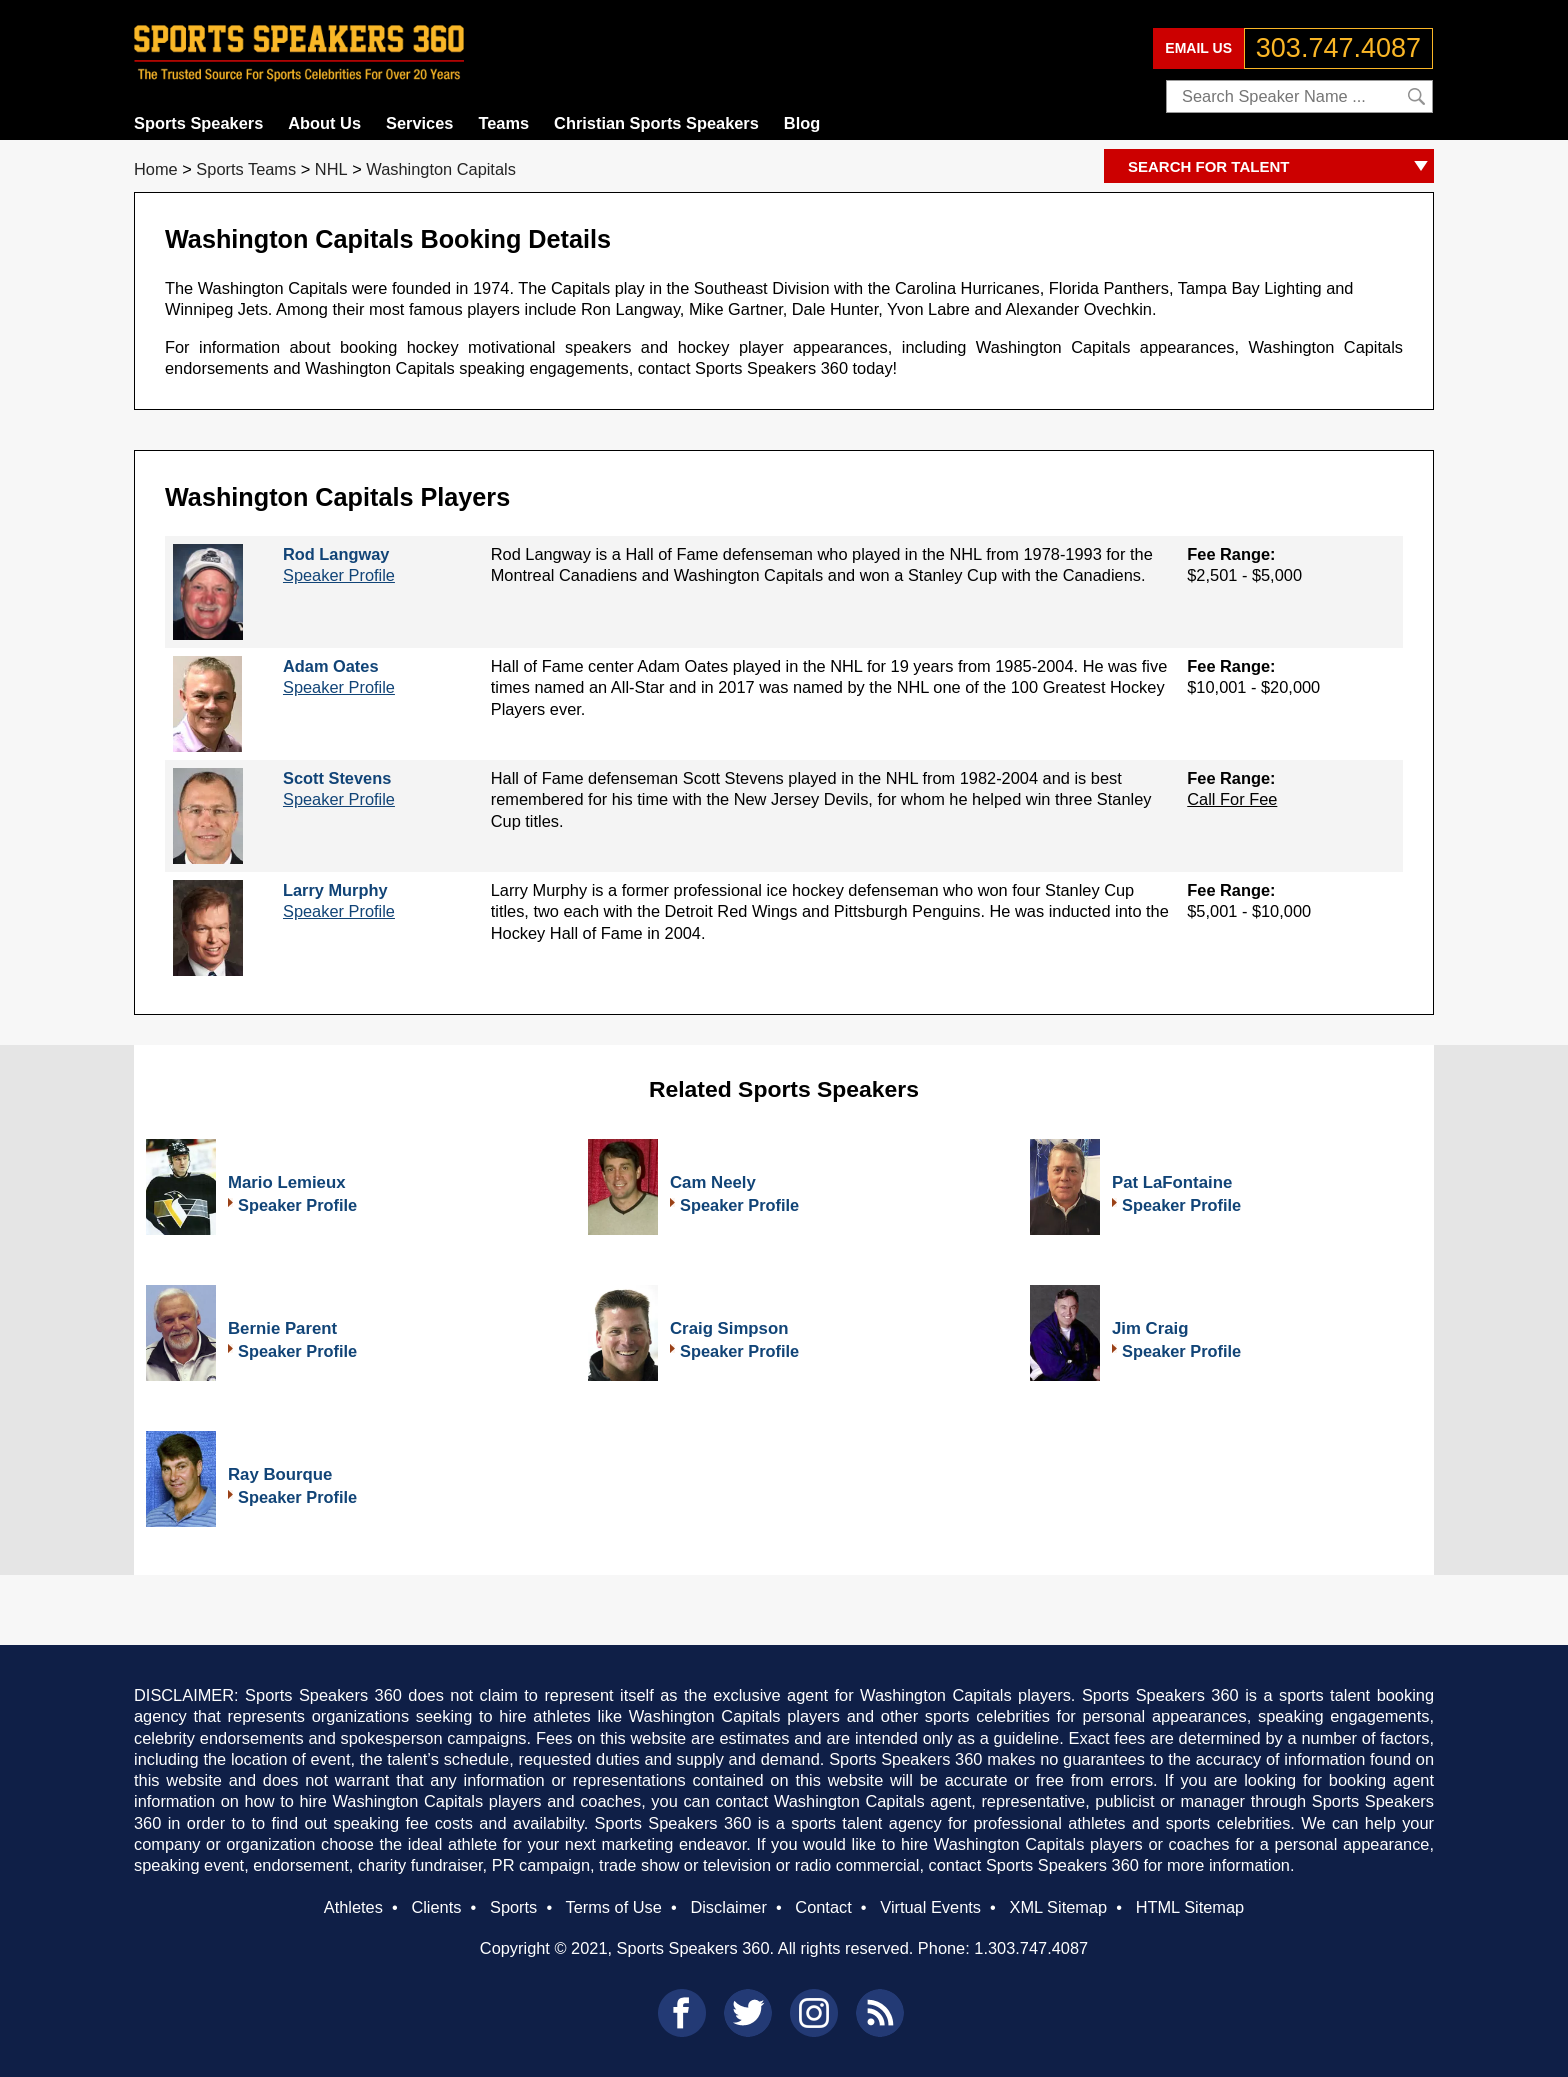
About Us (324, 123)
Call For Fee (1232, 799)
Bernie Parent (282, 1328)
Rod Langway (336, 554)
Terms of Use (613, 1907)
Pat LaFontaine (1172, 1182)
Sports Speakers (198, 123)
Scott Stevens (337, 778)
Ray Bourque (280, 1474)
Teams (503, 123)
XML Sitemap (1058, 1907)
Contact (823, 1907)
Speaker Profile (339, 575)
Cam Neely (713, 1182)
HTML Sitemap (1190, 1907)
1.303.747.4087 (1031, 1948)
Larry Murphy (335, 890)
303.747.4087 (1338, 48)
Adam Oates (331, 666)
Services (419, 123)
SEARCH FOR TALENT (1281, 167)
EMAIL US (1198, 48)
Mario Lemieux (287, 1182)
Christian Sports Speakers (656, 123)
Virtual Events (930, 1907)
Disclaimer (728, 1907)
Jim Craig (1150, 1328)
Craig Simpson (729, 1328)
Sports (513, 1907)
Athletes (353, 1907)
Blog (802, 123)
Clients (436, 1907)
